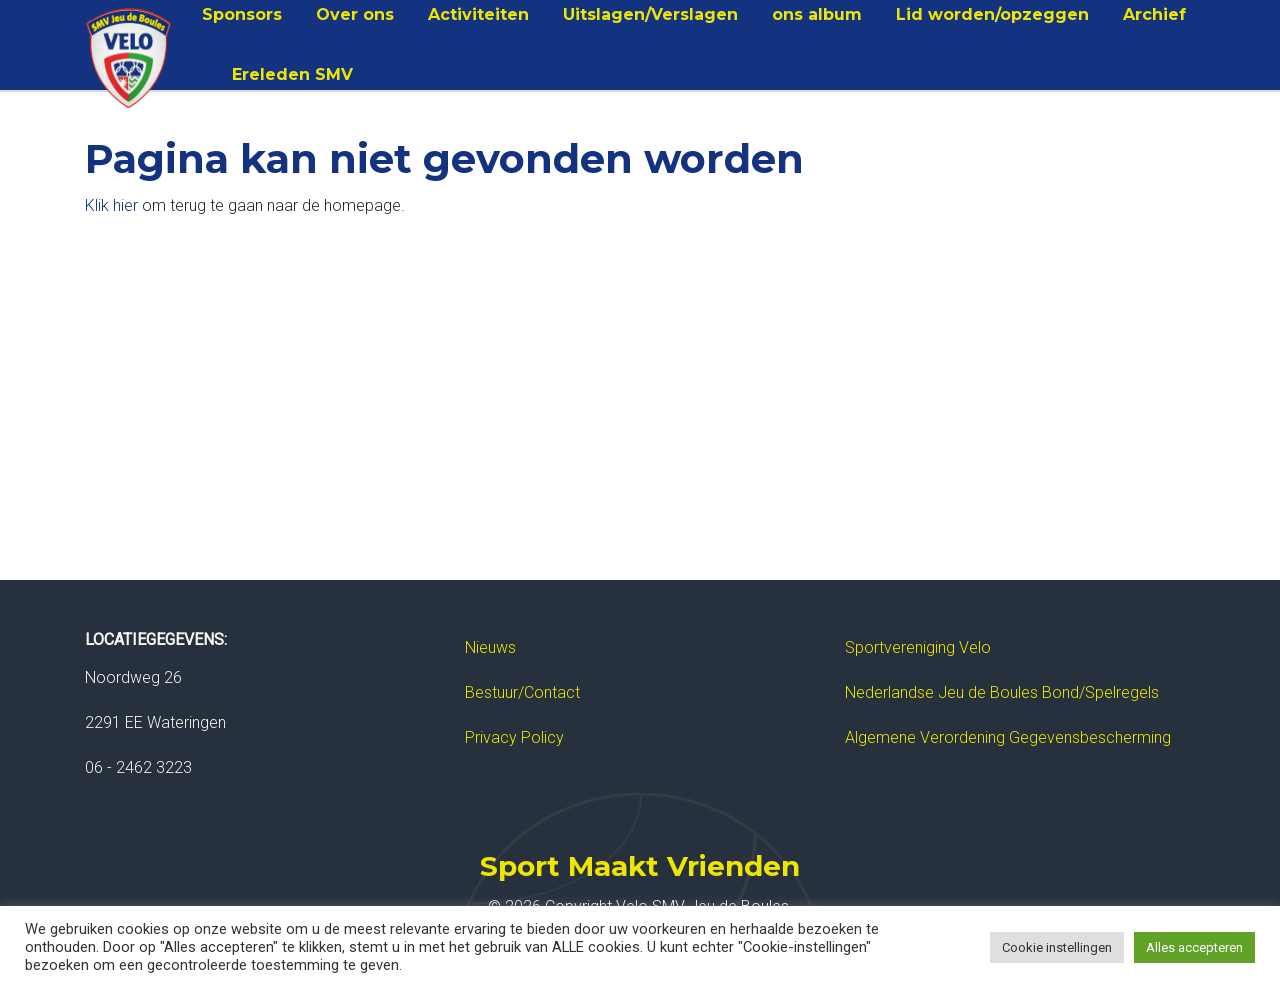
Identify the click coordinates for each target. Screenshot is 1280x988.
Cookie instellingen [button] (1057, 947)
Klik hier (111, 205)
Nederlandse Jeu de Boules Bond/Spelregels (1002, 692)
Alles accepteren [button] (1194, 947)
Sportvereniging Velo (918, 647)
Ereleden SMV (292, 74)
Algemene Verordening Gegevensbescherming (1008, 737)
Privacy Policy (514, 737)
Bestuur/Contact (522, 692)
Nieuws (490, 647)
